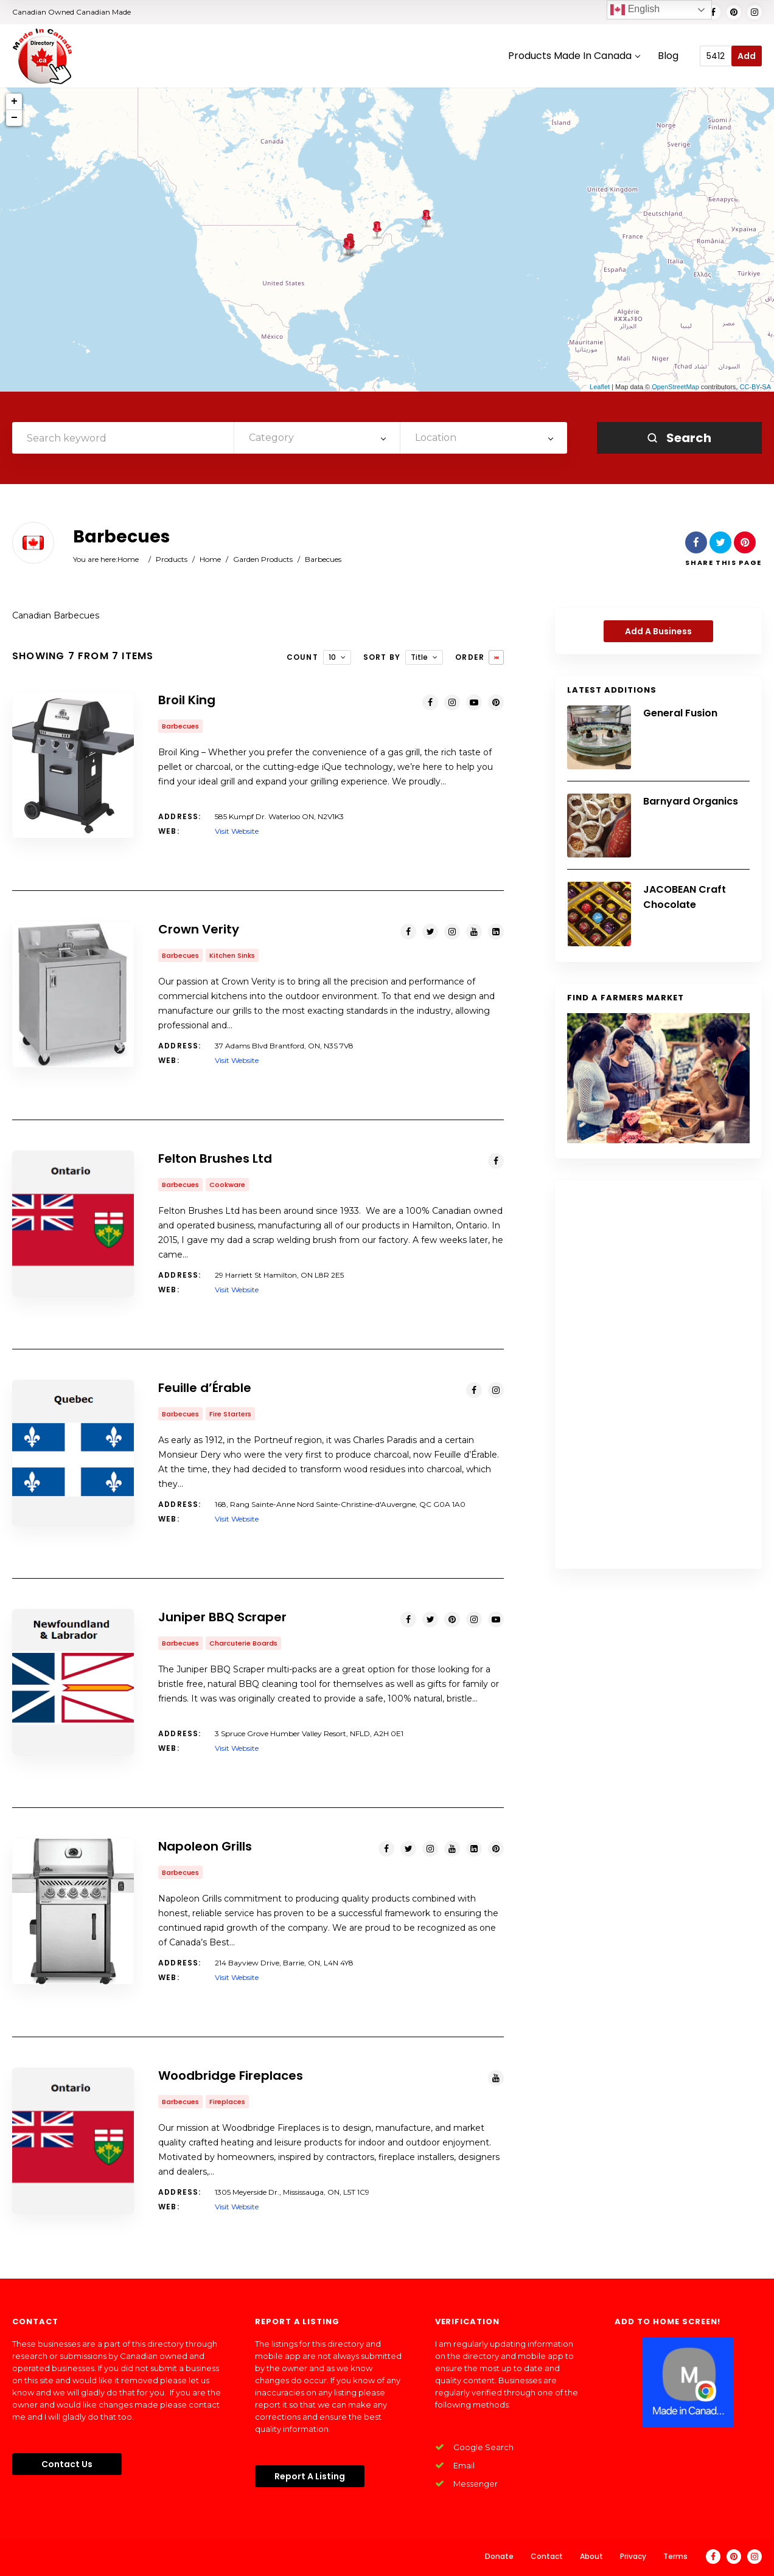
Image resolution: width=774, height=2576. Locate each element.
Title (419, 657)
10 (332, 657)
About (591, 2556)
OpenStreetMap (675, 386)
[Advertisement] (658, 1374)
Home (128, 559)
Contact (547, 2556)
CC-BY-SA (755, 386)
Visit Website (237, 831)
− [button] (14, 118)
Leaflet (600, 386)
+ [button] (14, 101)
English (635, 9)
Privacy (633, 2556)
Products (171, 559)
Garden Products (263, 559)
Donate (499, 2556)
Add (746, 56)
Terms (675, 2556)
